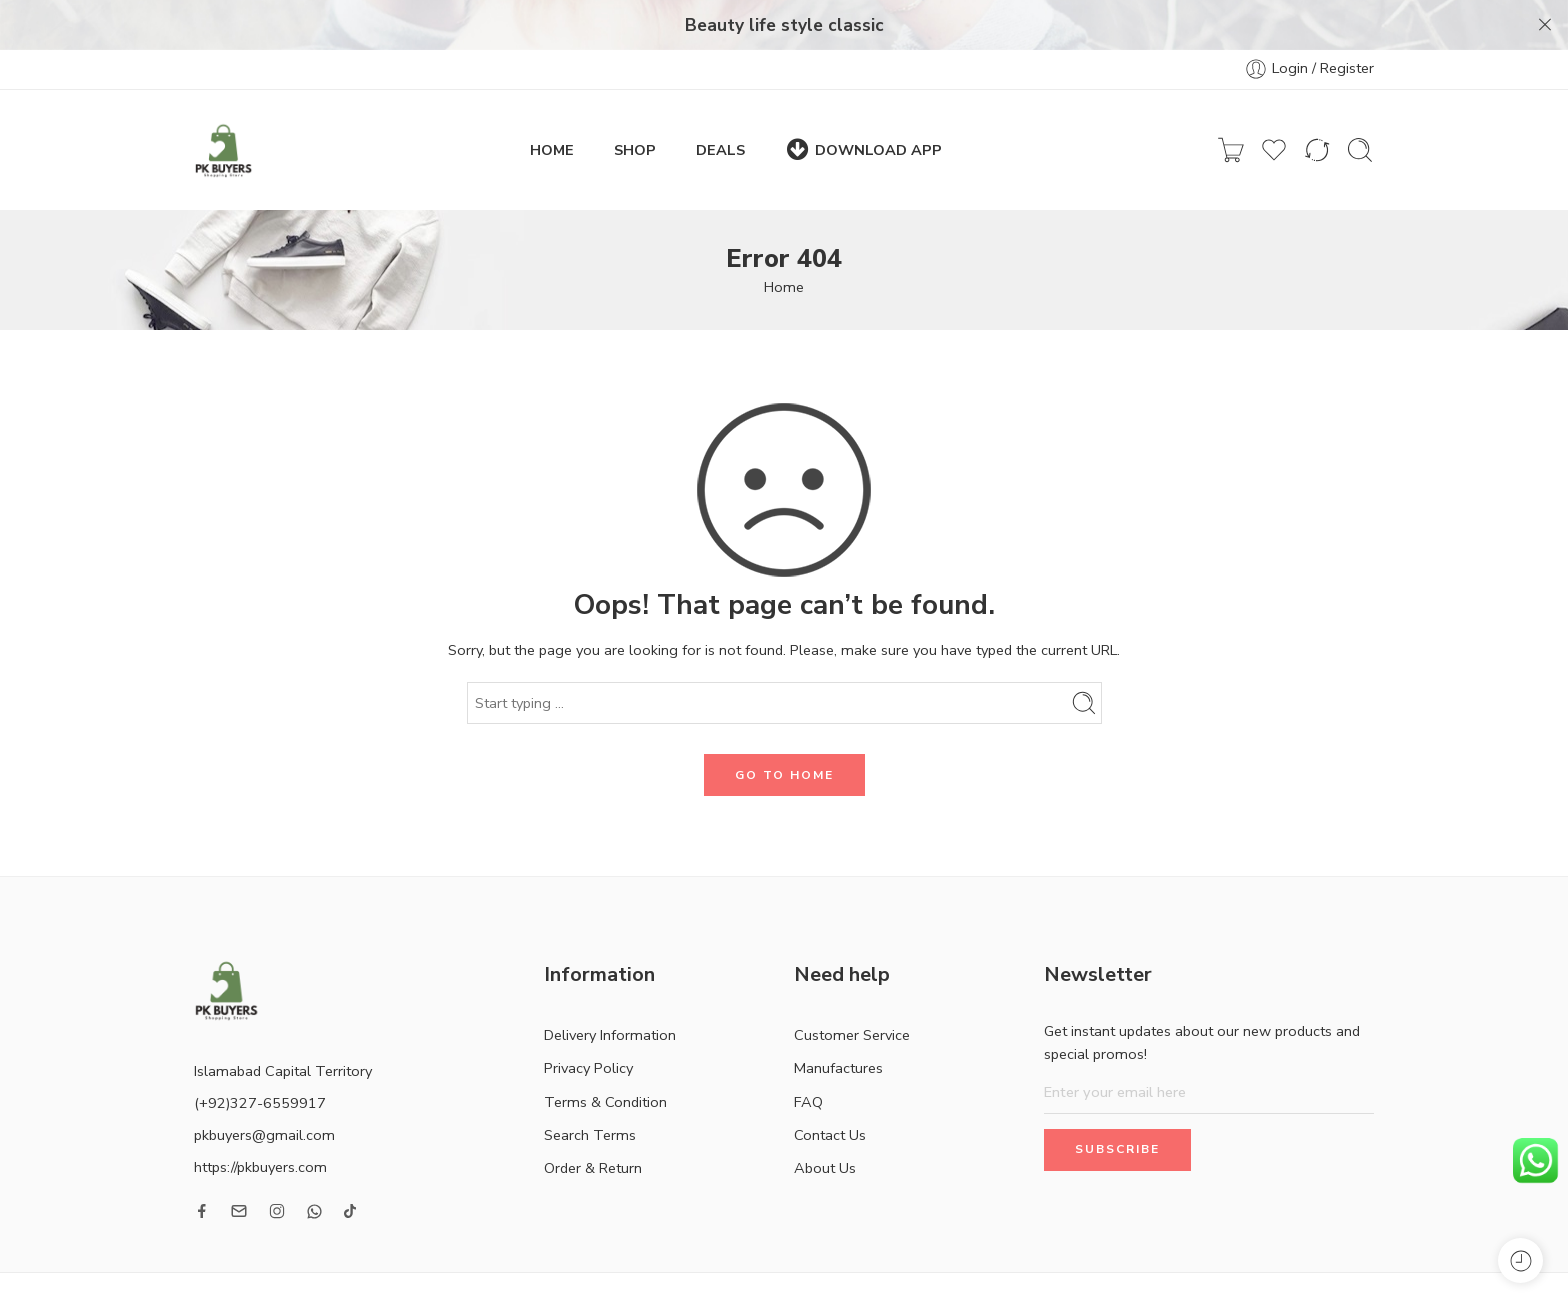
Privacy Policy (588, 1025)
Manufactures (838, 1025)
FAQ (808, 1058)
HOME (552, 106)
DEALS (720, 106)
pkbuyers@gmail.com (264, 1092)
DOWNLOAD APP (863, 106)
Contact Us (830, 1091)
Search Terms (590, 1091)
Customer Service (852, 992)
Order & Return (593, 1125)
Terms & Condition (605, 1058)
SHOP (635, 106)
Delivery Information (610, 992)
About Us (825, 1125)
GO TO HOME (784, 731)
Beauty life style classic (784, 25)
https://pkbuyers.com (260, 1124)
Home (784, 244)
